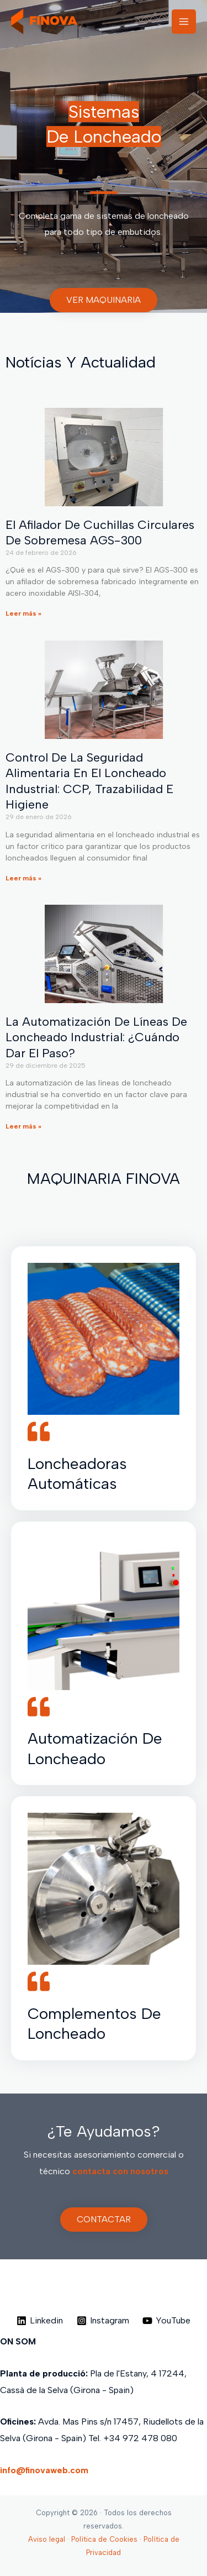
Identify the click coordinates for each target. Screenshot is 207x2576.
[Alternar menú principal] (184, 21)
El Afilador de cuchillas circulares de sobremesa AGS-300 (100, 532)
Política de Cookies (104, 2539)
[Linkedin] (39, 2321)
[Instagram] (102, 2321)
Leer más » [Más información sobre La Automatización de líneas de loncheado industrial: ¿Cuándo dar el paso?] (23, 1126)
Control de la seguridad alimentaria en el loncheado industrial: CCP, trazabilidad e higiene (89, 781)
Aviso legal (46, 2539)
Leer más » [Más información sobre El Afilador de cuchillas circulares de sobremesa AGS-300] (23, 613)
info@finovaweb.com (44, 2470)
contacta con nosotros (120, 2171)
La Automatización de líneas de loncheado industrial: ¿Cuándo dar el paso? (96, 1037)
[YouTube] (166, 2321)
